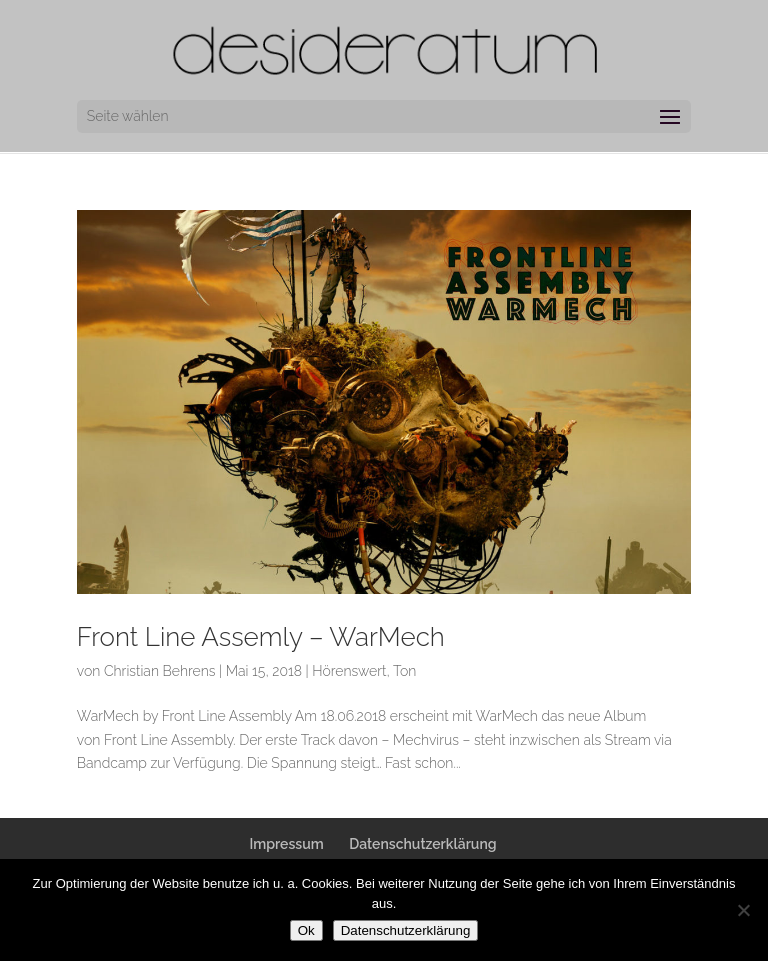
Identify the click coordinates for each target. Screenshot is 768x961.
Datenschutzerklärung (422, 844)
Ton (404, 671)
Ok (306, 930)
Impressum (286, 844)
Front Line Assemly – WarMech (261, 637)
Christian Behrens (160, 671)
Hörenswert (349, 671)
